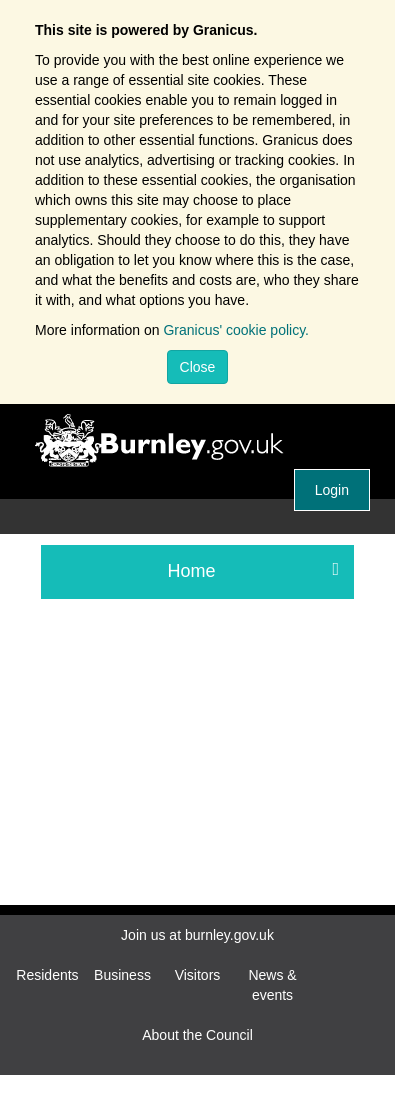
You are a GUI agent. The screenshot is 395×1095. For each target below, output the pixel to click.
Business (122, 975)
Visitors (198, 975)
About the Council (197, 1035)
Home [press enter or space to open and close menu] (254, 570)
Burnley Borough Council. (207, 441)
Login (332, 490)
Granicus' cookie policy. (236, 330)
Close (198, 367)
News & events (272, 985)
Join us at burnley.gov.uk (197, 935)
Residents (47, 975)
